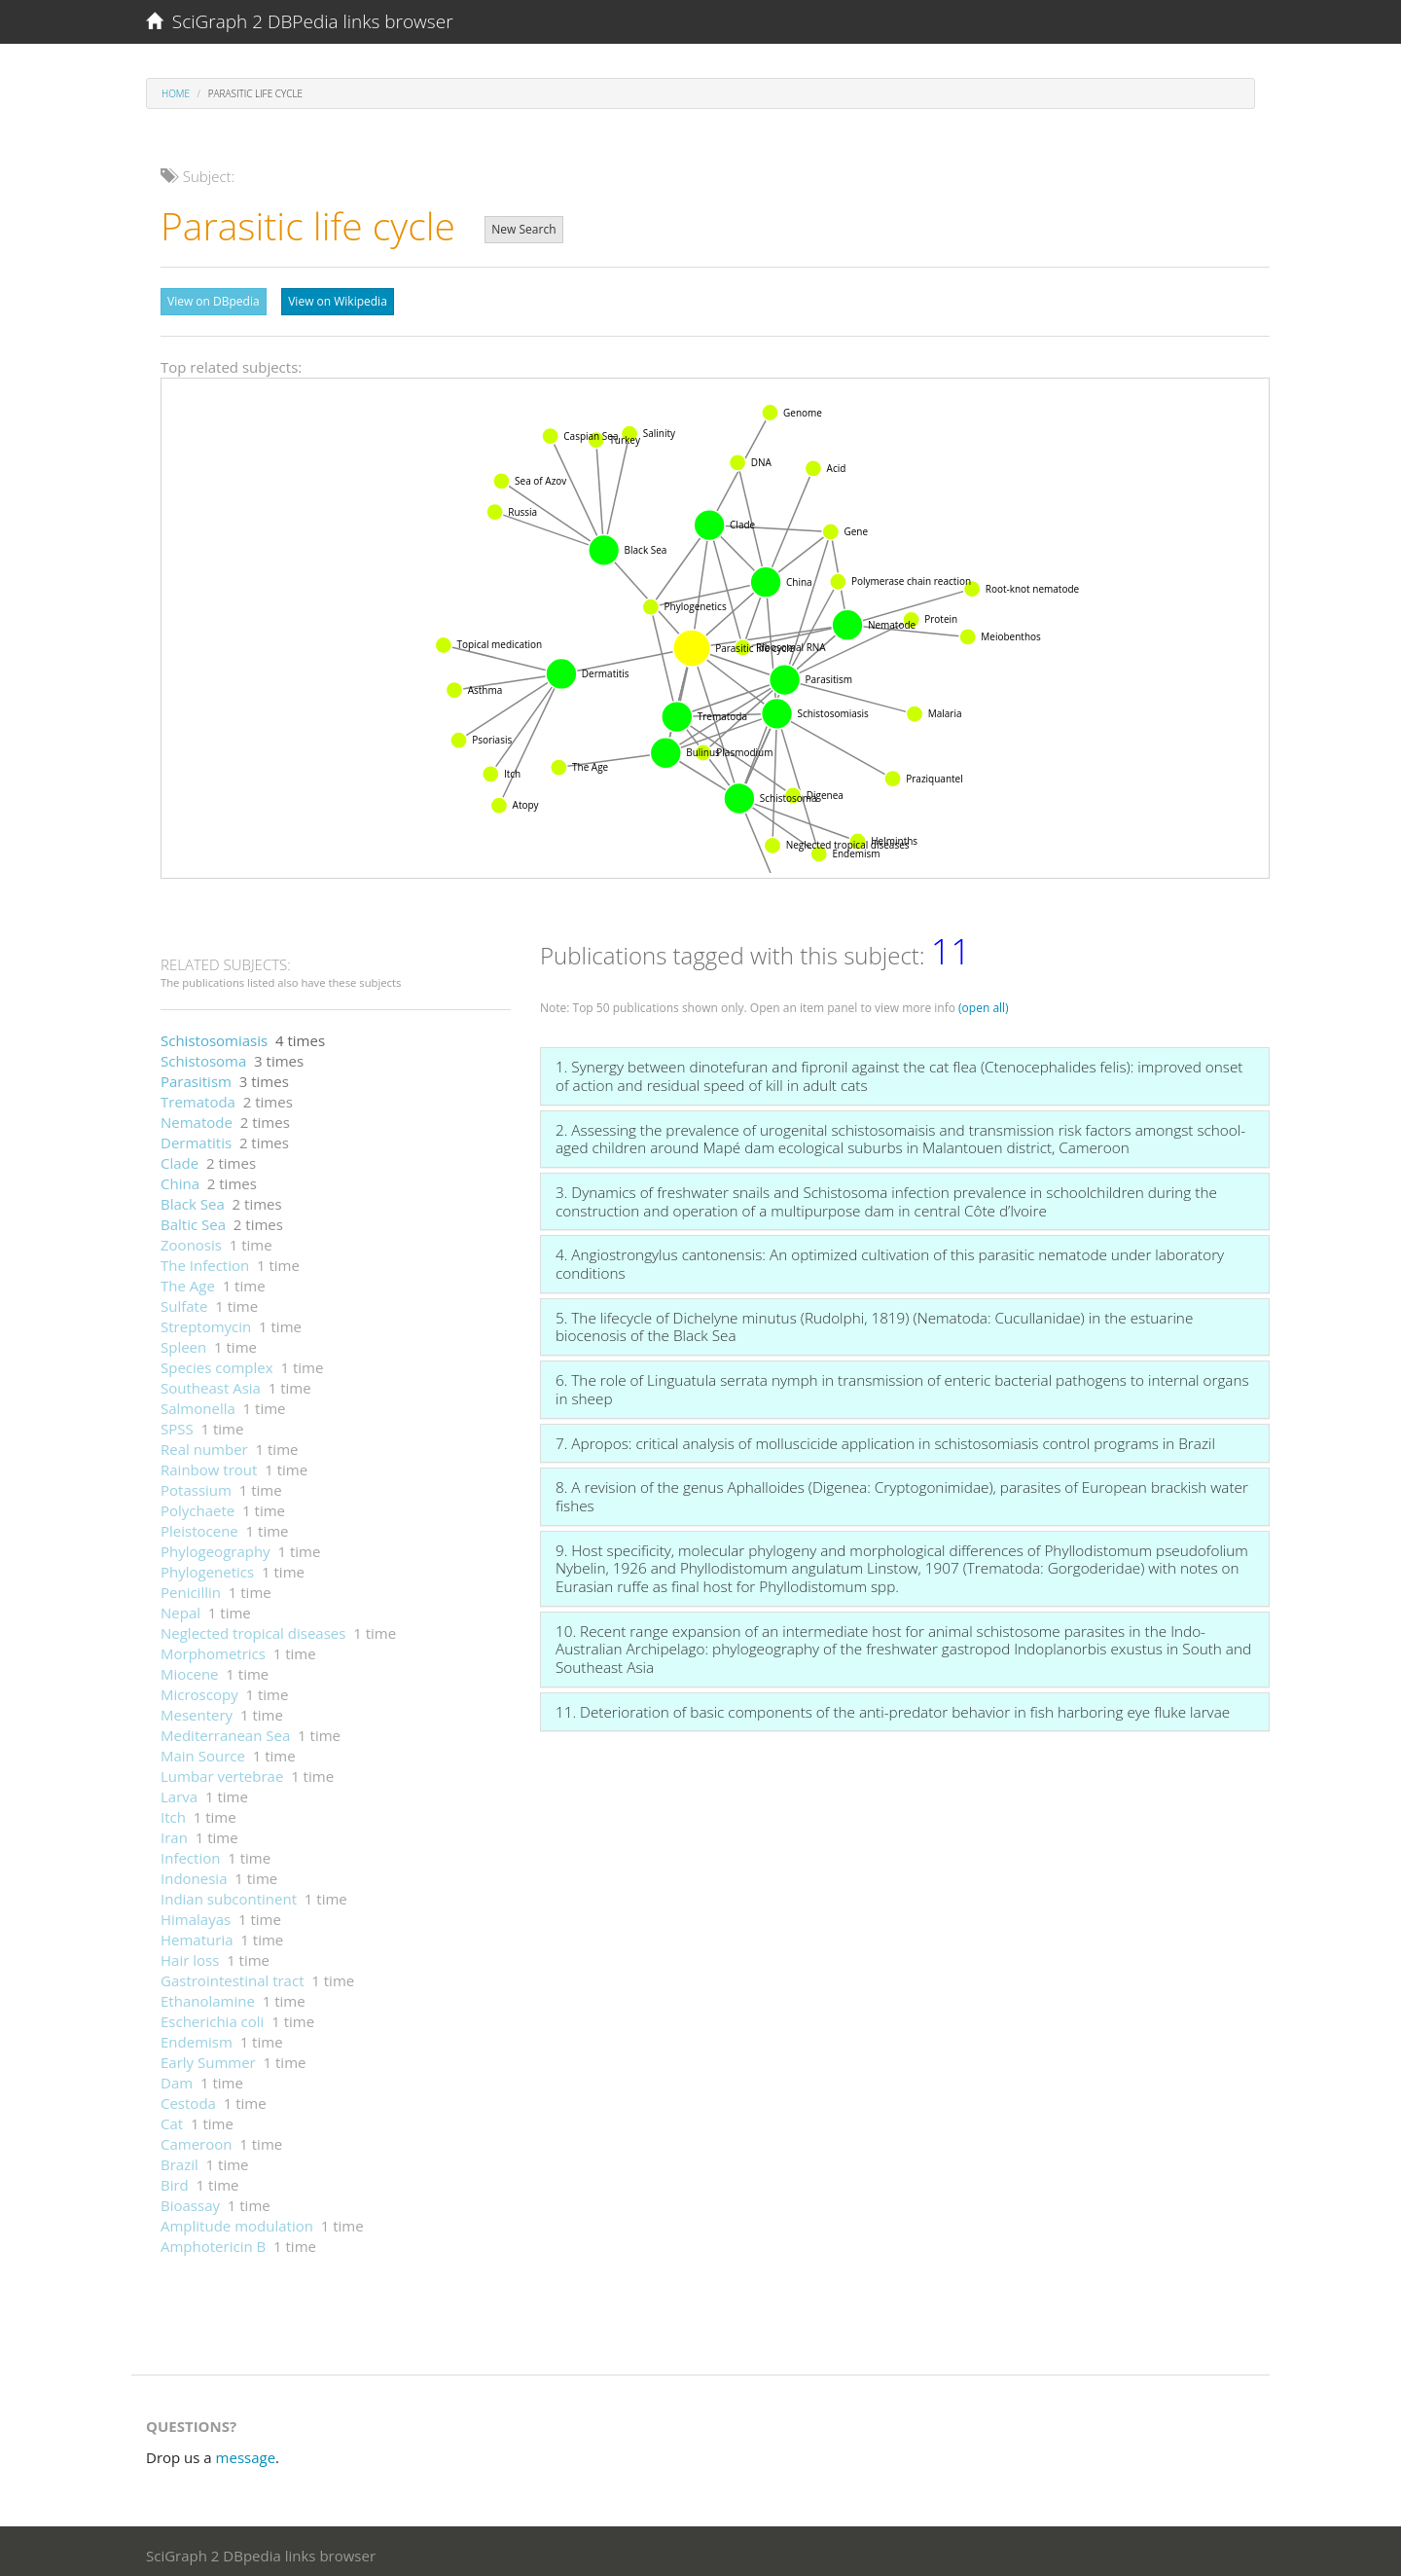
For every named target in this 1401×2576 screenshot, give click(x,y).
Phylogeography (215, 1546)
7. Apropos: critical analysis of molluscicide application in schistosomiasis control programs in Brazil (885, 1438)
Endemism (197, 2037)
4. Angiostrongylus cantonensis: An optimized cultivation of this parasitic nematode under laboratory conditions (890, 1259)
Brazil (179, 2159)
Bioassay (190, 2200)
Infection (190, 1853)
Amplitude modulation (237, 2221)
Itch (173, 1812)
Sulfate (184, 1301)
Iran (174, 1832)
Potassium (196, 1485)
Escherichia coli (212, 2016)
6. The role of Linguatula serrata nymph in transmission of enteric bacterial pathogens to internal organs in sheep (902, 1384)
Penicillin (191, 1587)
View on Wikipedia (337, 301)
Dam (177, 2077)
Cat (172, 2118)
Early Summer (208, 2057)
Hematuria (197, 1934)
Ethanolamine (208, 1996)
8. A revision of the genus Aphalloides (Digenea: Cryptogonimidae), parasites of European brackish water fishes (902, 1491)
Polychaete (197, 1505)
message (246, 2452)
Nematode (197, 1117)
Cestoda (188, 2098)
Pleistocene (199, 1526)
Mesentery (197, 1710)
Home (176, 93)
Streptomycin (206, 1321)
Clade (179, 1158)
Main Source (203, 1750)
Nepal (180, 1607)
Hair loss (190, 1955)
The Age (188, 1280)
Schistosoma (203, 1056)
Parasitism (196, 1076)
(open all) (983, 1003)
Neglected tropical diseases (253, 1628)
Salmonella (198, 1403)
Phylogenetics (207, 1567)
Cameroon (196, 2139)
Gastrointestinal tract (233, 1975)
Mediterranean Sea (225, 1730)
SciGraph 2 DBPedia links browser (299, 21)
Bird (175, 2180)
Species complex (217, 1362)
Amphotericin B (213, 2241)
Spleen (183, 1342)
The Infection (205, 1260)
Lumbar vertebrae (222, 1771)
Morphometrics (213, 1648)
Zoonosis (191, 1240)
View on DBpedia (213, 301)
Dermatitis (196, 1137)
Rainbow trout (209, 1464)
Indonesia (194, 1873)
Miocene (190, 1669)
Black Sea (193, 1199)
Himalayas (196, 1914)
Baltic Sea (193, 1219)
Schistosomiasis (214, 1035)
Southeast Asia (211, 1383)
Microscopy (199, 1689)
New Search (523, 229)
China (180, 1178)
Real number (204, 1444)
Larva (179, 1791)
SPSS (177, 1423)
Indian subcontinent (229, 1894)
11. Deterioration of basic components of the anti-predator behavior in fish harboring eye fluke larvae (893, 1707)
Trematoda (198, 1097)
